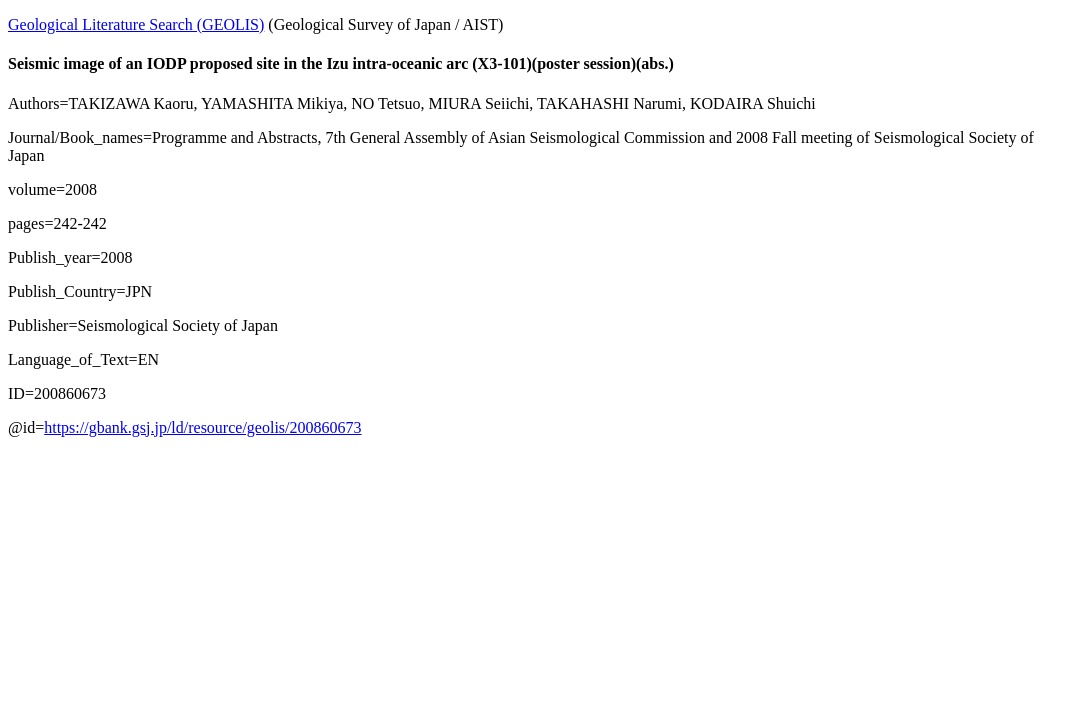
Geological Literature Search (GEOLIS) (136, 24)
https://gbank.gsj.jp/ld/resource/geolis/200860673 (202, 427)
